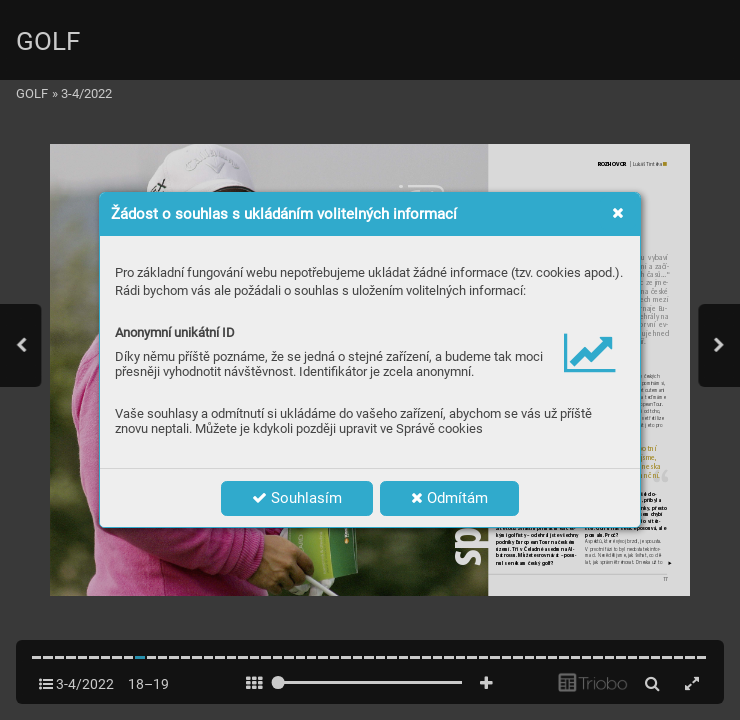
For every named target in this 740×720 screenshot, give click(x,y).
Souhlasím (297, 498)
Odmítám (449, 498)
